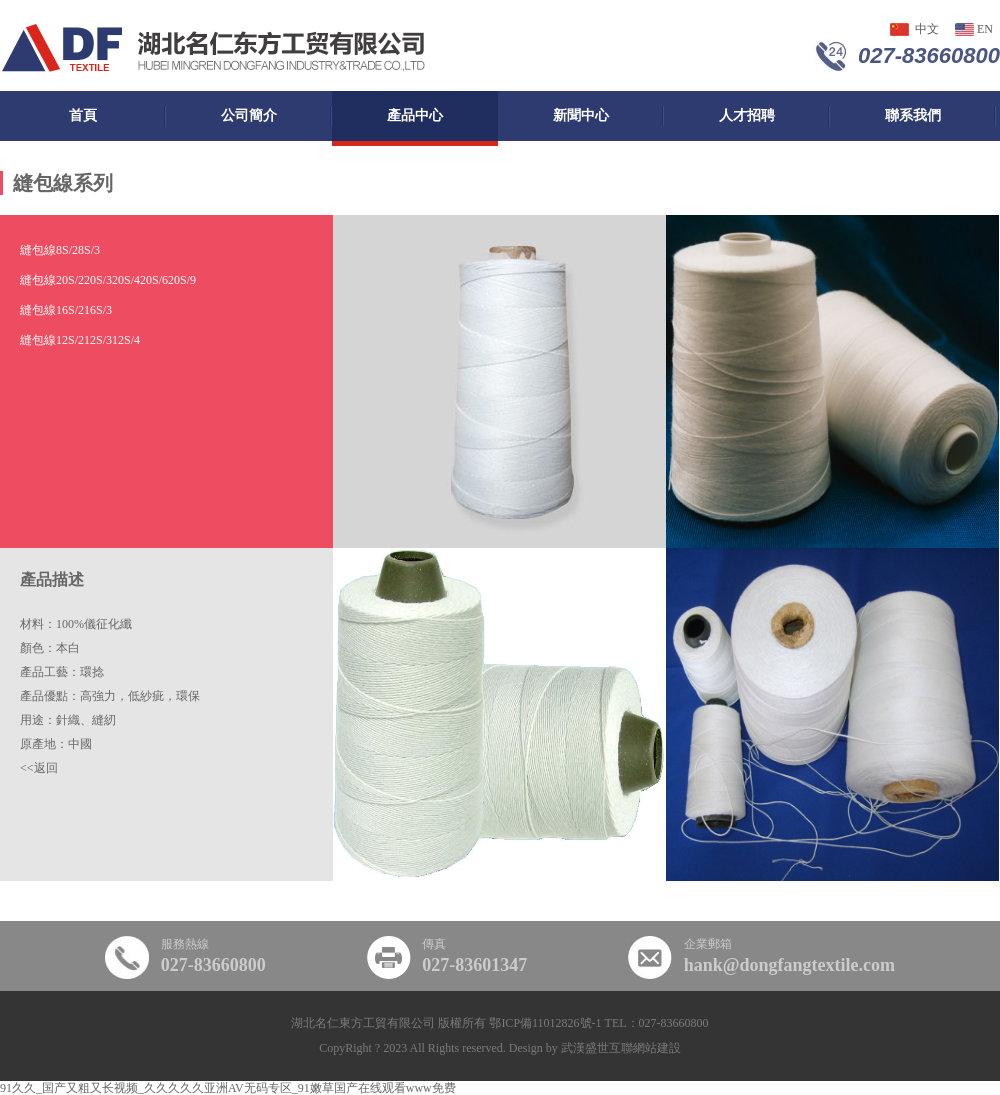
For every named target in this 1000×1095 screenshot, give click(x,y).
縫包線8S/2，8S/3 (60, 250)
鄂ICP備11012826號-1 (545, 1023)
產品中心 (415, 115)
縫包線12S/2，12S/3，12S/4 (80, 340)
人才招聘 (747, 115)
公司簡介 (249, 115)
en (985, 29)
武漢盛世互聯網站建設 (621, 1048)
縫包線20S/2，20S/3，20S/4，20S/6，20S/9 (108, 280)
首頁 (83, 115)
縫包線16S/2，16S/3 (66, 310)
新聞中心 (581, 115)
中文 (927, 29)
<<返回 (39, 768)
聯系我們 (913, 115)
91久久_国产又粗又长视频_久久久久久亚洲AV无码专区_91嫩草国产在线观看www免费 (228, 1088)
